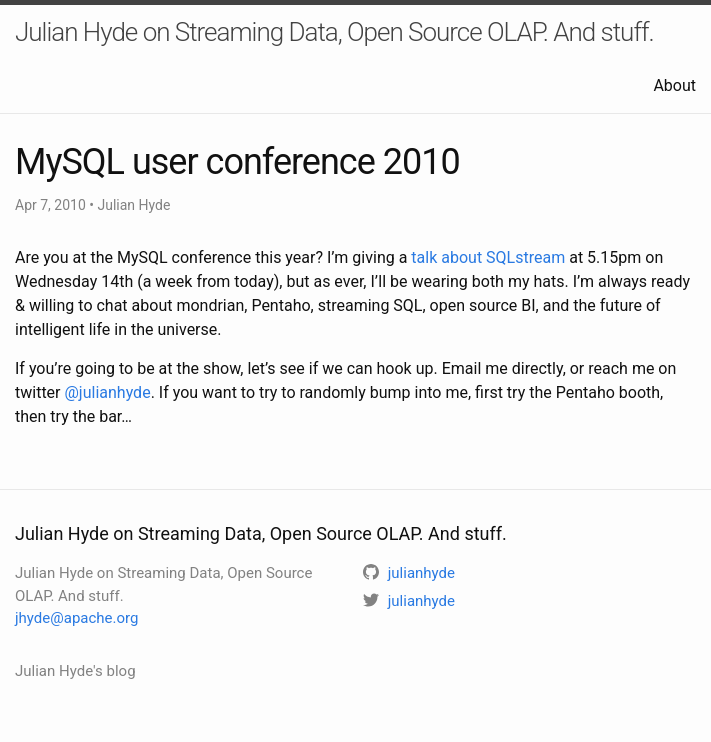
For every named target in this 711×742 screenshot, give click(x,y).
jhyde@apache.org (76, 618)
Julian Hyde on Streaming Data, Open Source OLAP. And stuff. (334, 32)
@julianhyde (108, 392)
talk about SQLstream (488, 257)
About (674, 85)
